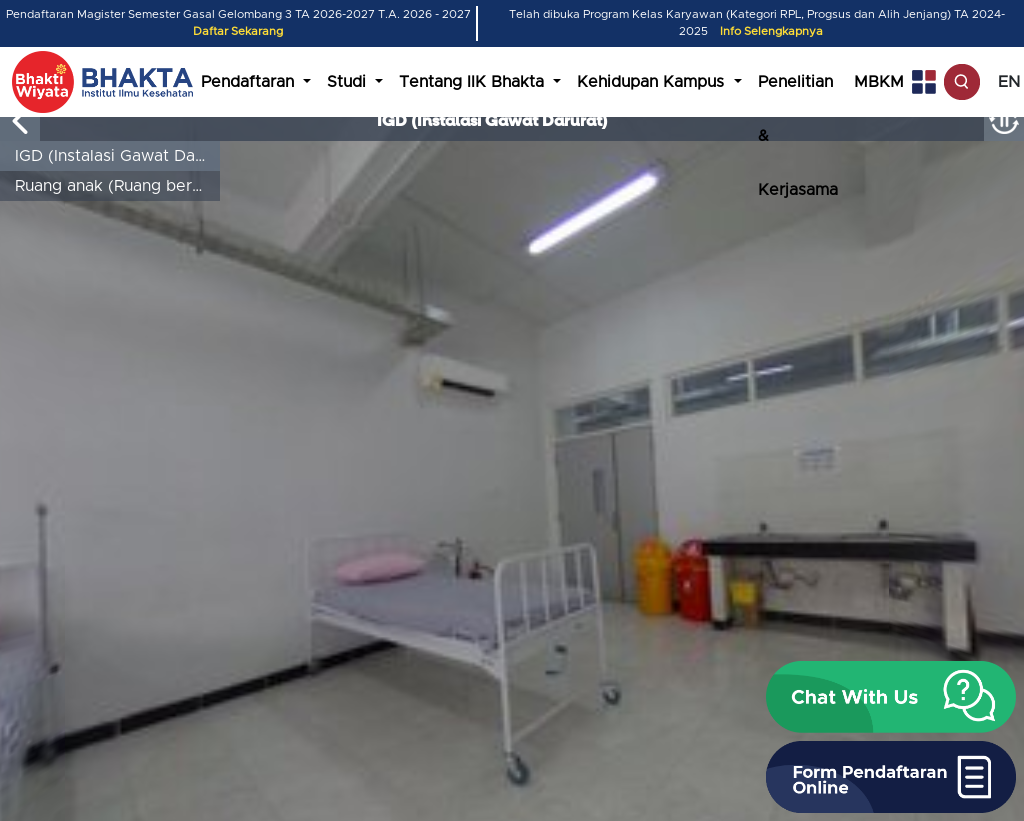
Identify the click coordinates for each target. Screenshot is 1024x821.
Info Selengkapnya (771, 31)
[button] (891, 697)
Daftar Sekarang (238, 31)
